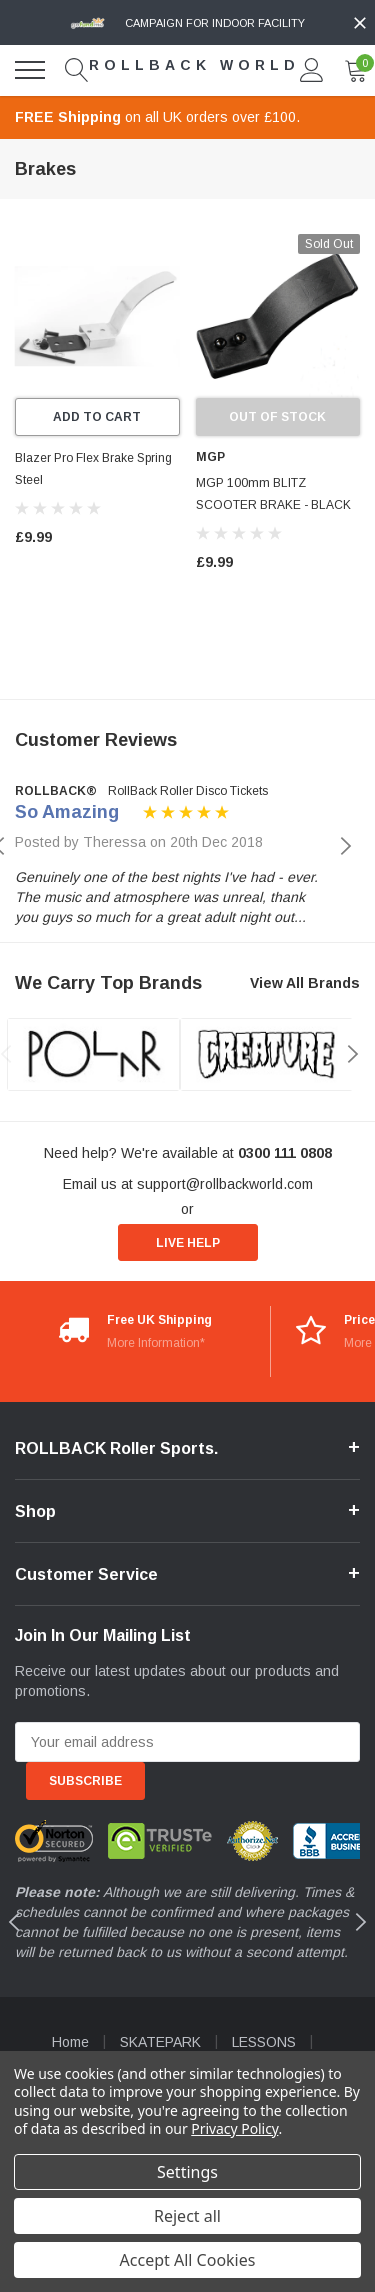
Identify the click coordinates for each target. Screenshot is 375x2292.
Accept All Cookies (188, 2260)
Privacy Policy (234, 2128)
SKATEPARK (160, 2042)
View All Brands (305, 983)
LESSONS (264, 2042)
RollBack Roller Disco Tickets (188, 791)
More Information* (156, 1343)
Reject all (187, 2216)
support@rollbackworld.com (225, 1184)
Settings (187, 2172)
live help (188, 1243)
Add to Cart (97, 417)
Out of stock (277, 417)
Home (70, 2042)
